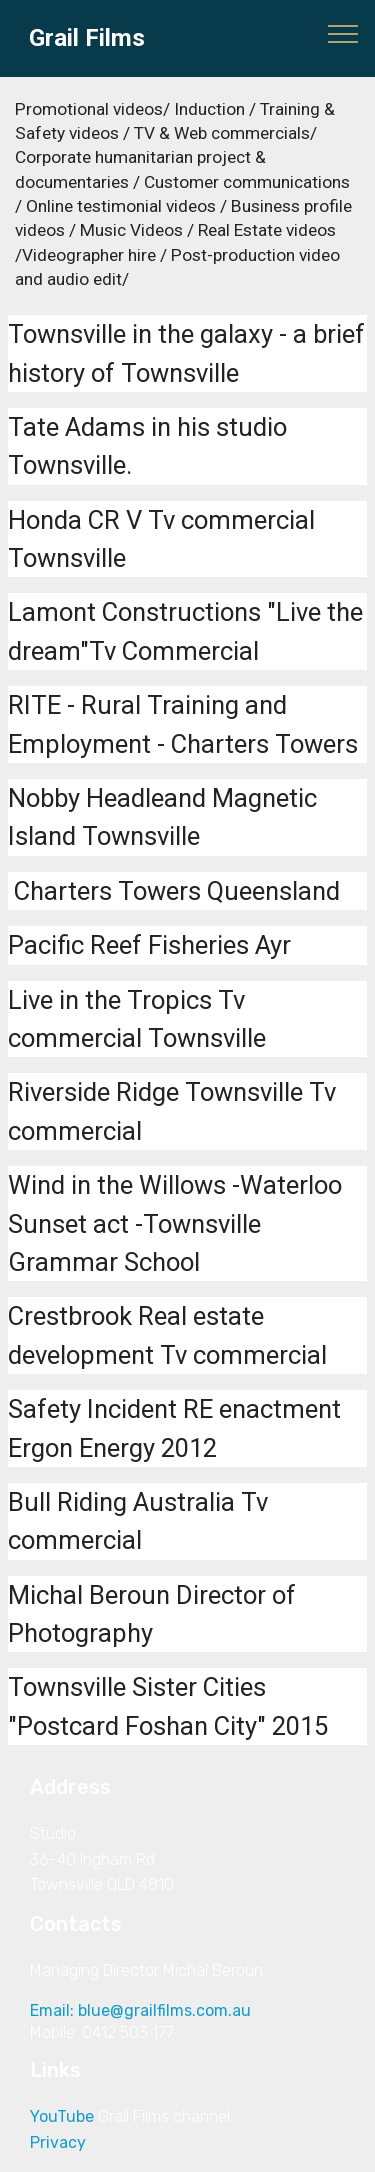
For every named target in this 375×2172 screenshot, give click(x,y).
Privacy (58, 2142)
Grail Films (87, 38)
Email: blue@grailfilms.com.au (146, 2010)
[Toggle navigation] (343, 33)
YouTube (62, 2116)
